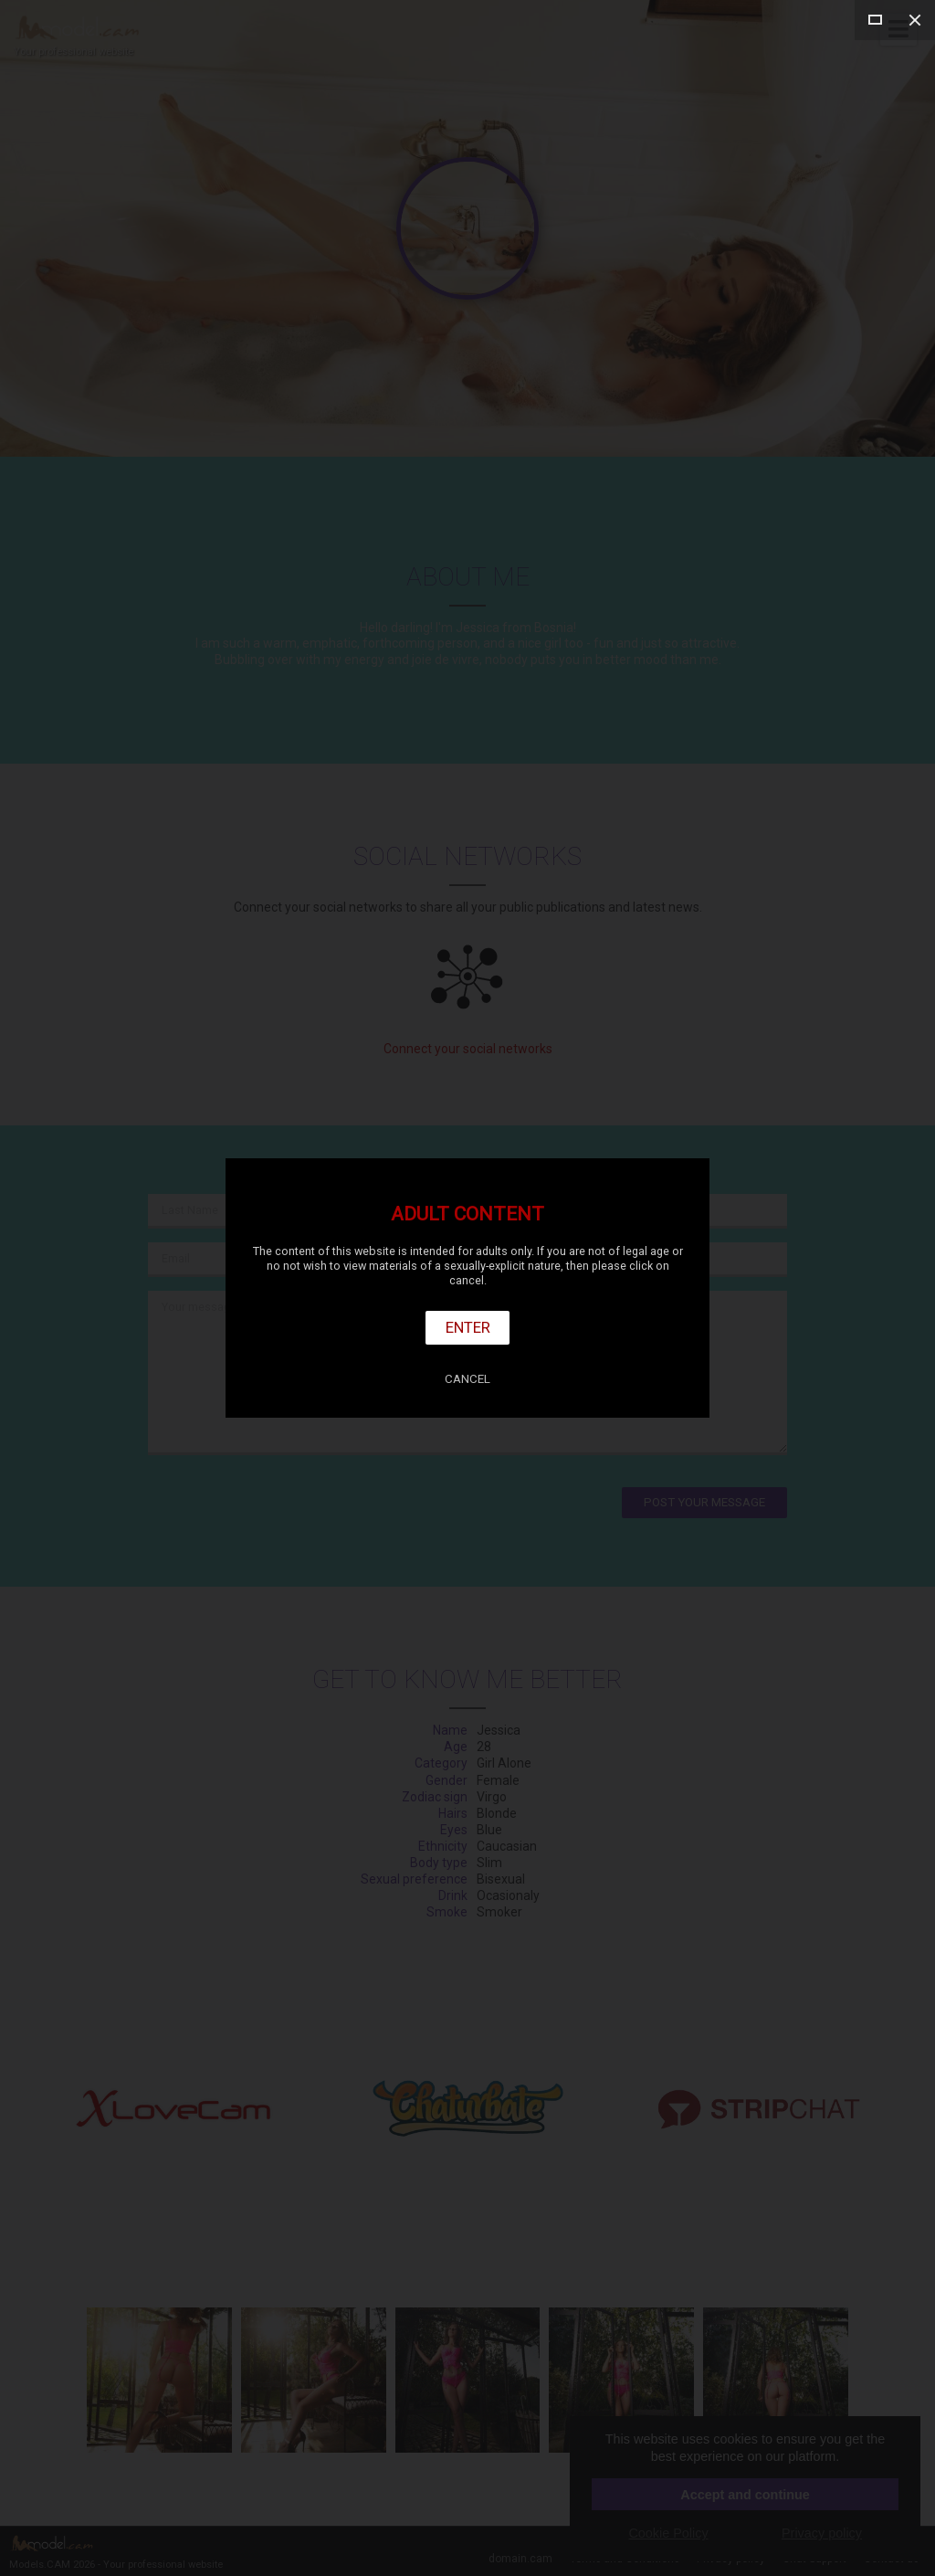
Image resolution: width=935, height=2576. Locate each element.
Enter (468, 1327)
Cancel (467, 1379)
